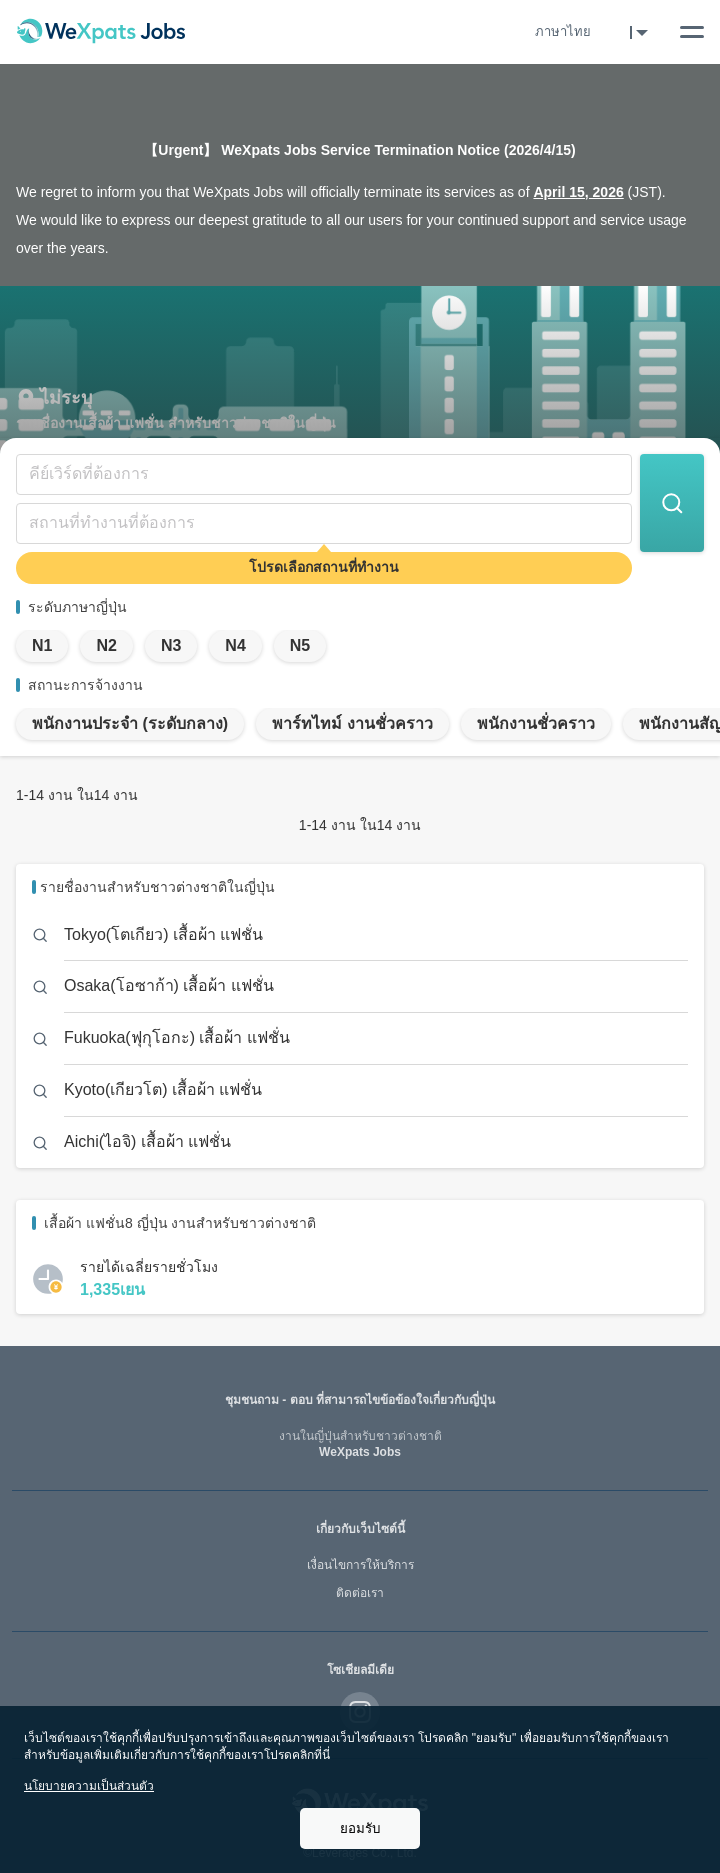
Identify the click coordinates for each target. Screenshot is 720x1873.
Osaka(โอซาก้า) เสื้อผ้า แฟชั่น (169, 985)
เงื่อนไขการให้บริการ (360, 1565)
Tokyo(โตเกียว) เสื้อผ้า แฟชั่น (163, 934)
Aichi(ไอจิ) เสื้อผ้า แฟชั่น (147, 1141)
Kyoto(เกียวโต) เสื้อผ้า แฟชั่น (163, 1089)
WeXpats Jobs (360, 1444)
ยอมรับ (360, 1828)
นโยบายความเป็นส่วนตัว (89, 1786)
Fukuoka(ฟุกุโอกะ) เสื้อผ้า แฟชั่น (177, 1037)
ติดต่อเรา (360, 1593)
